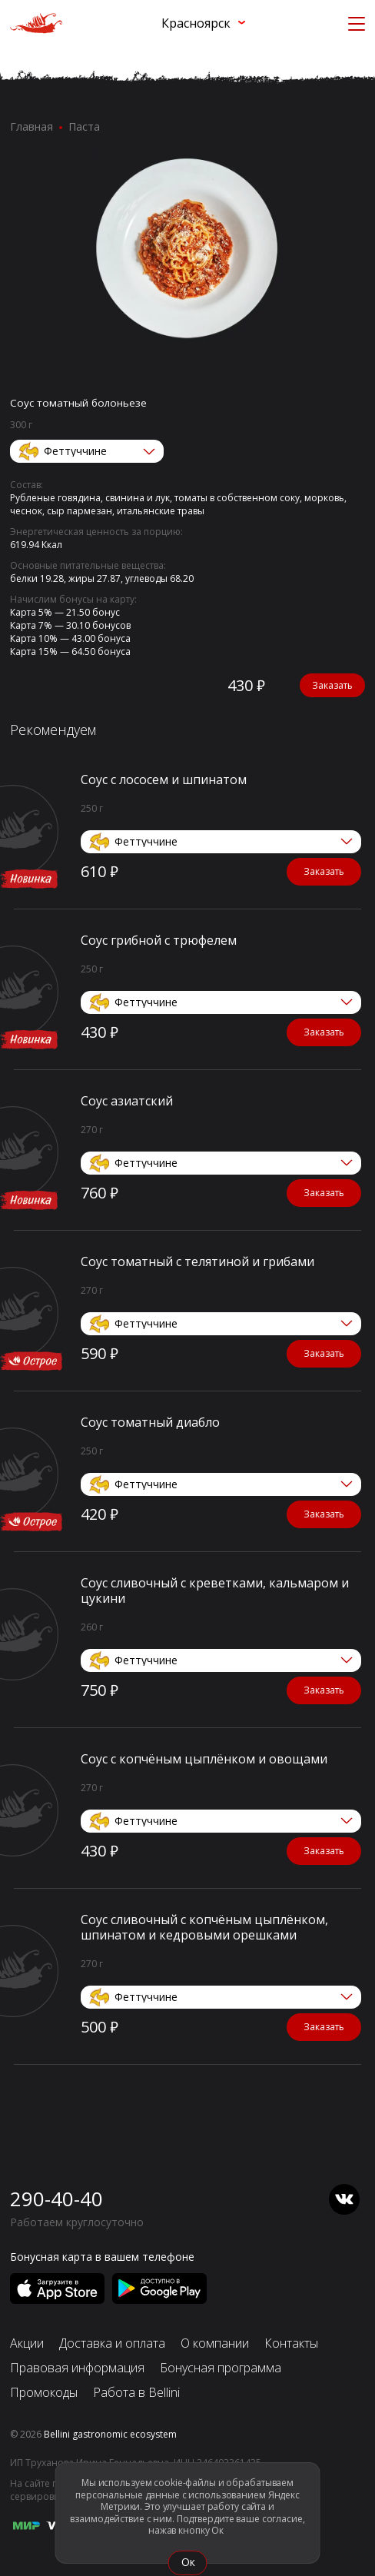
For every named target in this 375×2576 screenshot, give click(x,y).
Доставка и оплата (112, 2343)
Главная (31, 126)
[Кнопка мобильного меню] (356, 23)
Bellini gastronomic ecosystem (110, 2434)
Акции (27, 2343)
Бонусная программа (220, 2367)
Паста (84, 126)
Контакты (291, 2343)
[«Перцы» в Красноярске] (36, 23)
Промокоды (44, 2392)
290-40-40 (56, 2198)
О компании (215, 2343)
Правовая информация (77, 2367)
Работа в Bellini (136, 2392)
